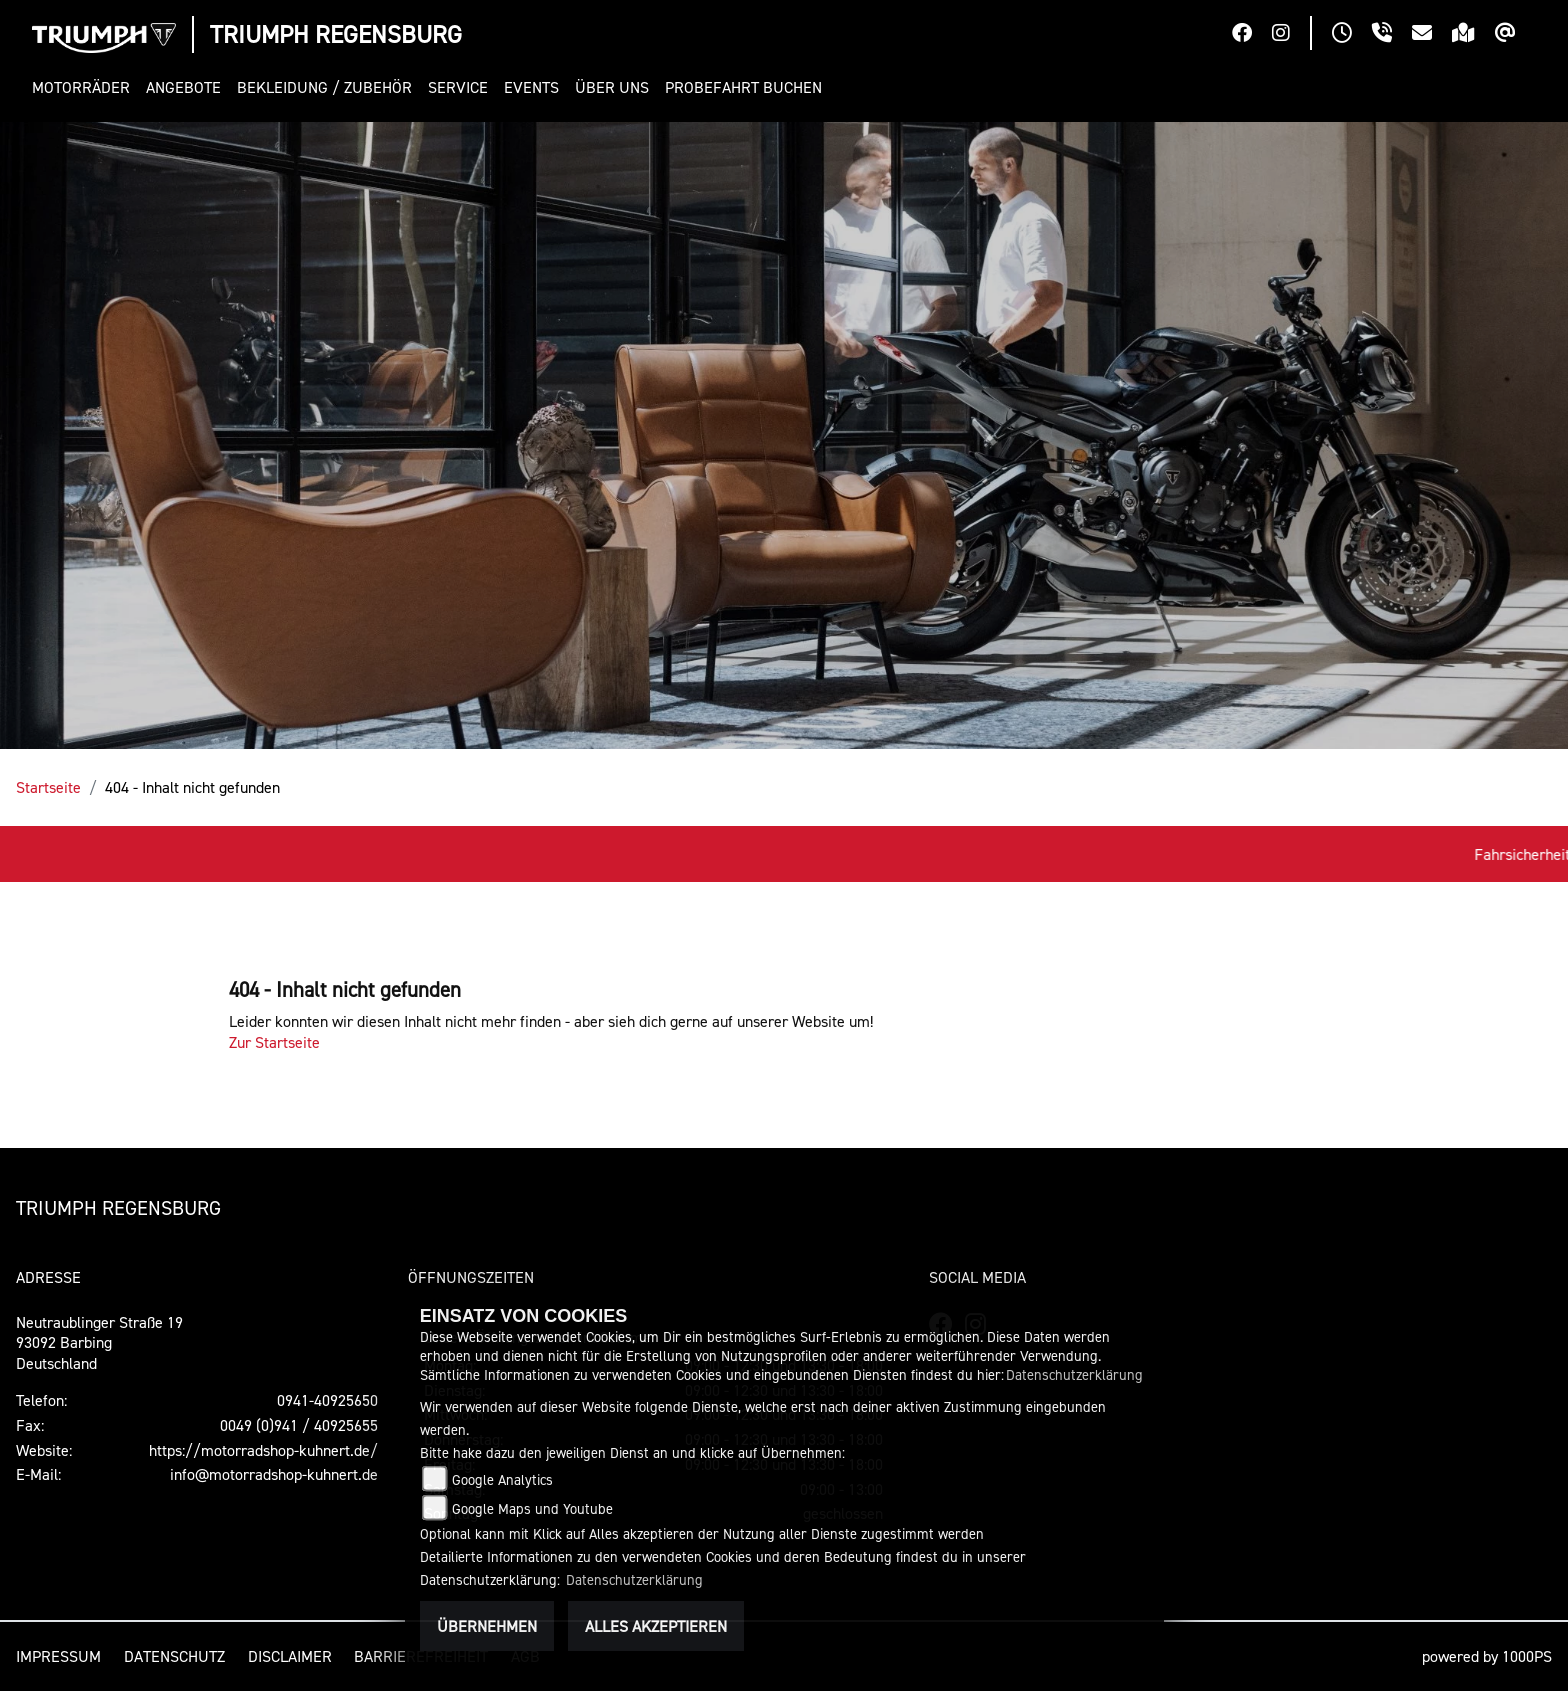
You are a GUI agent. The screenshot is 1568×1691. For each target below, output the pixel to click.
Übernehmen (487, 1626)
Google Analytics (502, 1479)
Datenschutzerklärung (1074, 1374)
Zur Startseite (274, 1042)
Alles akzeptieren (656, 1626)
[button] (85, 87)
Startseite (48, 787)
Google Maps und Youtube (532, 1508)
